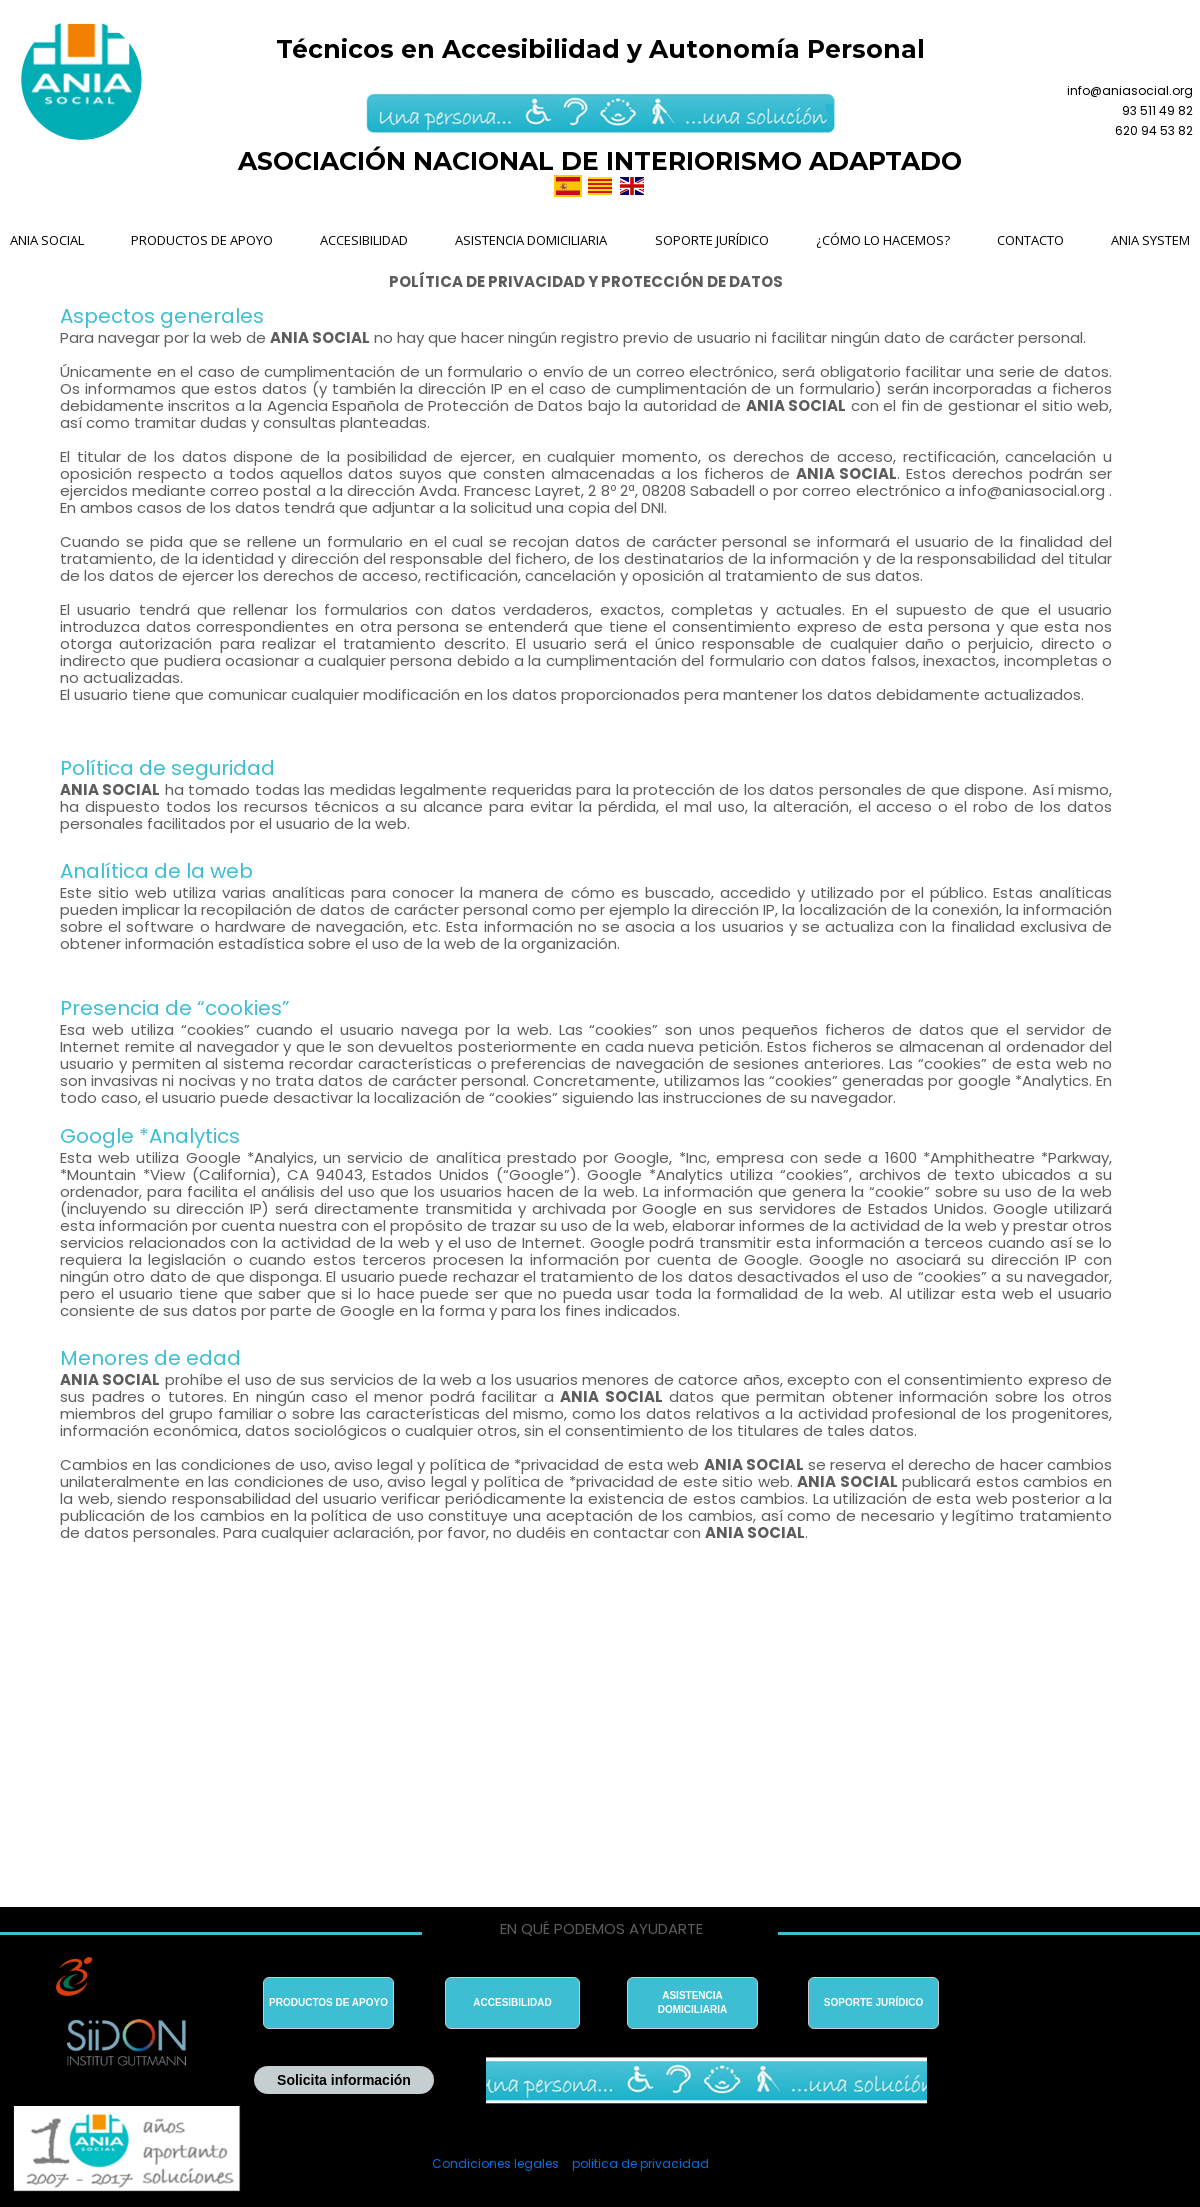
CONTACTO (1030, 240)
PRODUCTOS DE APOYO (202, 240)
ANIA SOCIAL (47, 240)
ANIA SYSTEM (1150, 240)
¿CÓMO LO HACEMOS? (883, 240)
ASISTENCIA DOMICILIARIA (531, 240)
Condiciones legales (495, 2163)
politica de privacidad (640, 2163)
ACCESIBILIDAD (364, 240)
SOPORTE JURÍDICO (712, 240)
